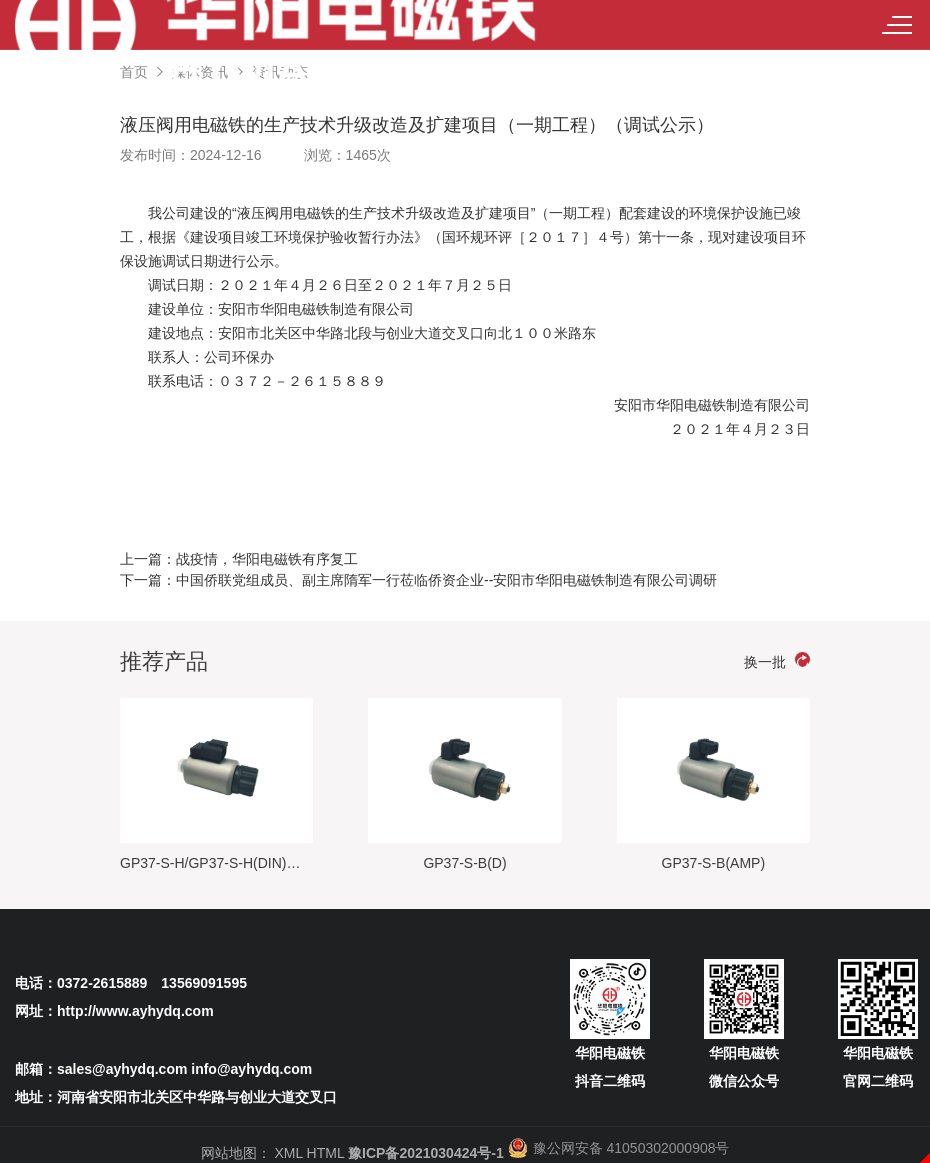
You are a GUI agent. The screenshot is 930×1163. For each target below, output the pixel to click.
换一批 (777, 661)
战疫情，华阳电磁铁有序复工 (267, 559)
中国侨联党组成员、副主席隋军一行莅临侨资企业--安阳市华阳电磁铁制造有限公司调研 (446, 580)
